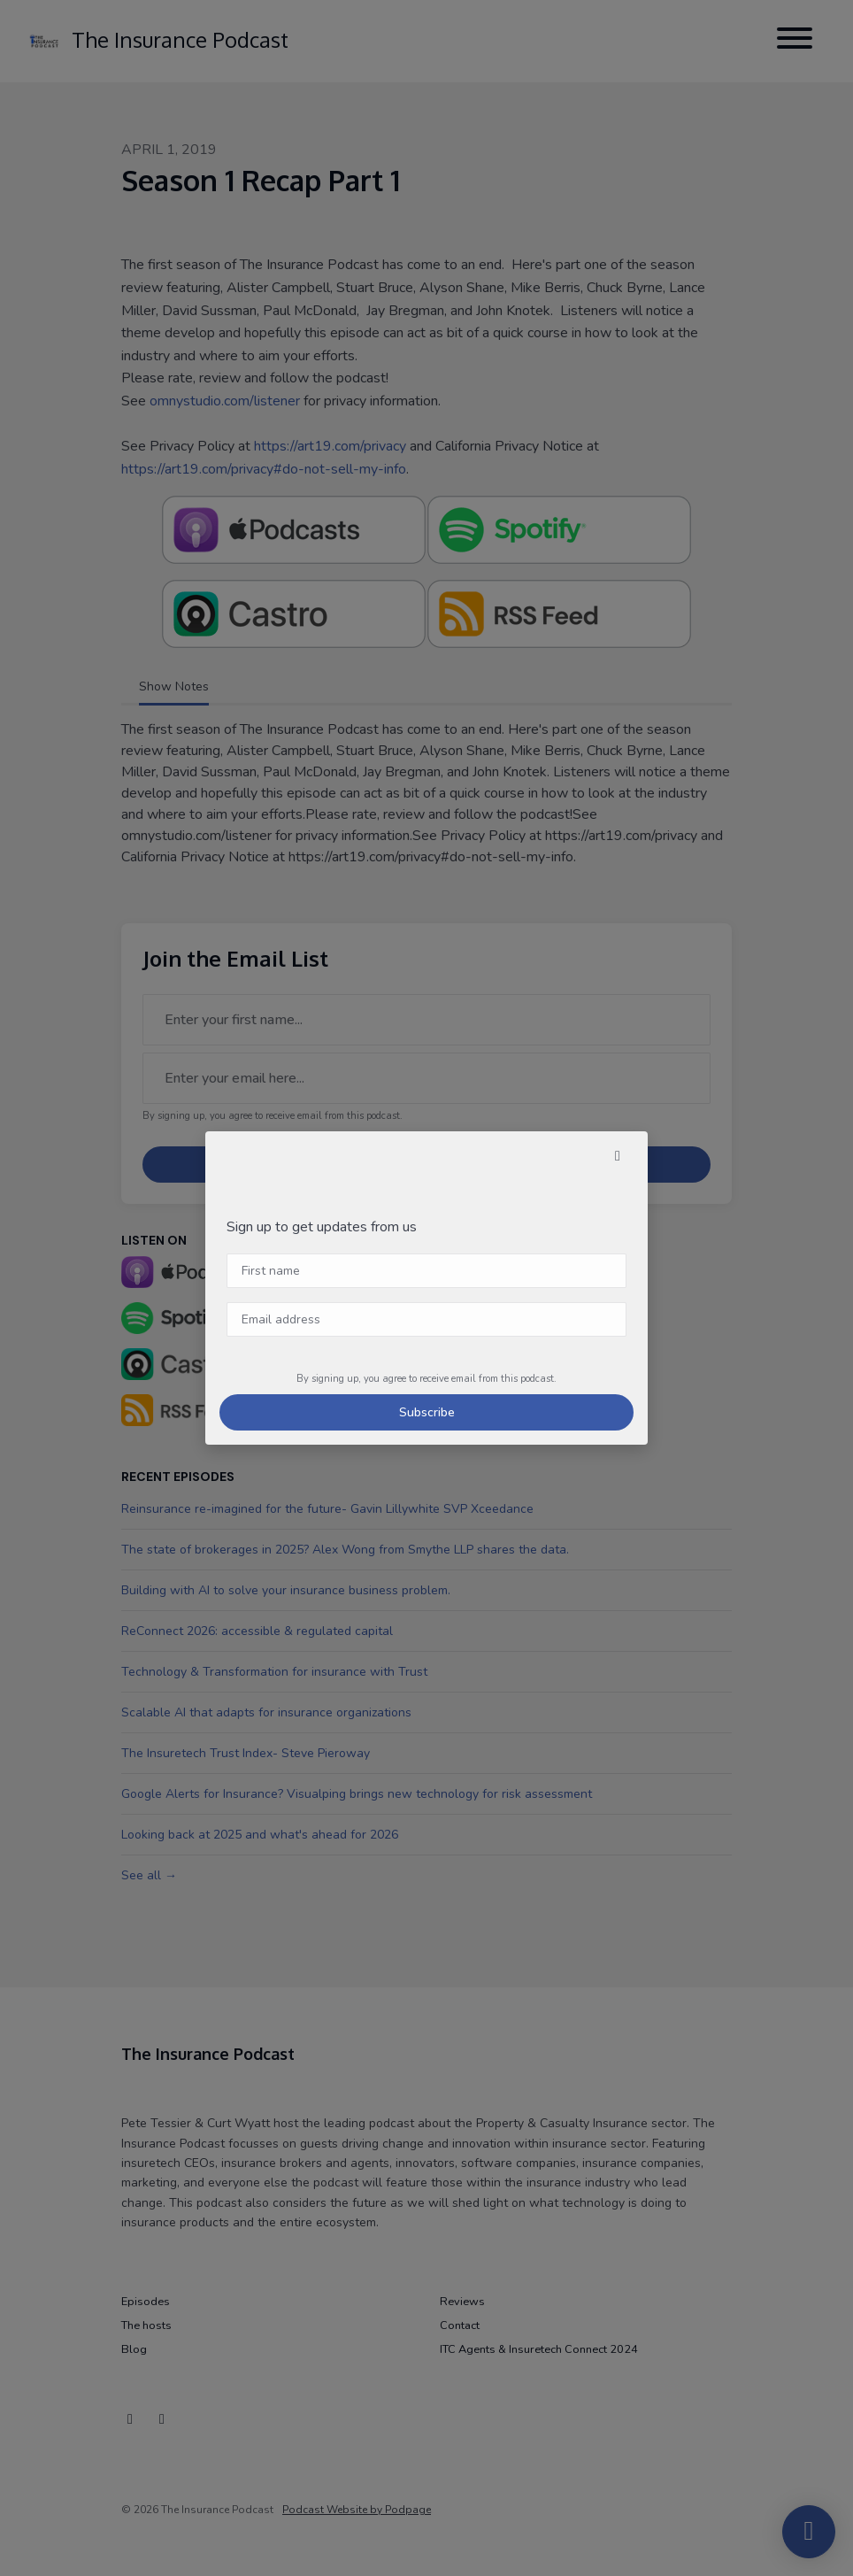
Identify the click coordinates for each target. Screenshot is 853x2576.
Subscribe (427, 1412)
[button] (617, 1156)
